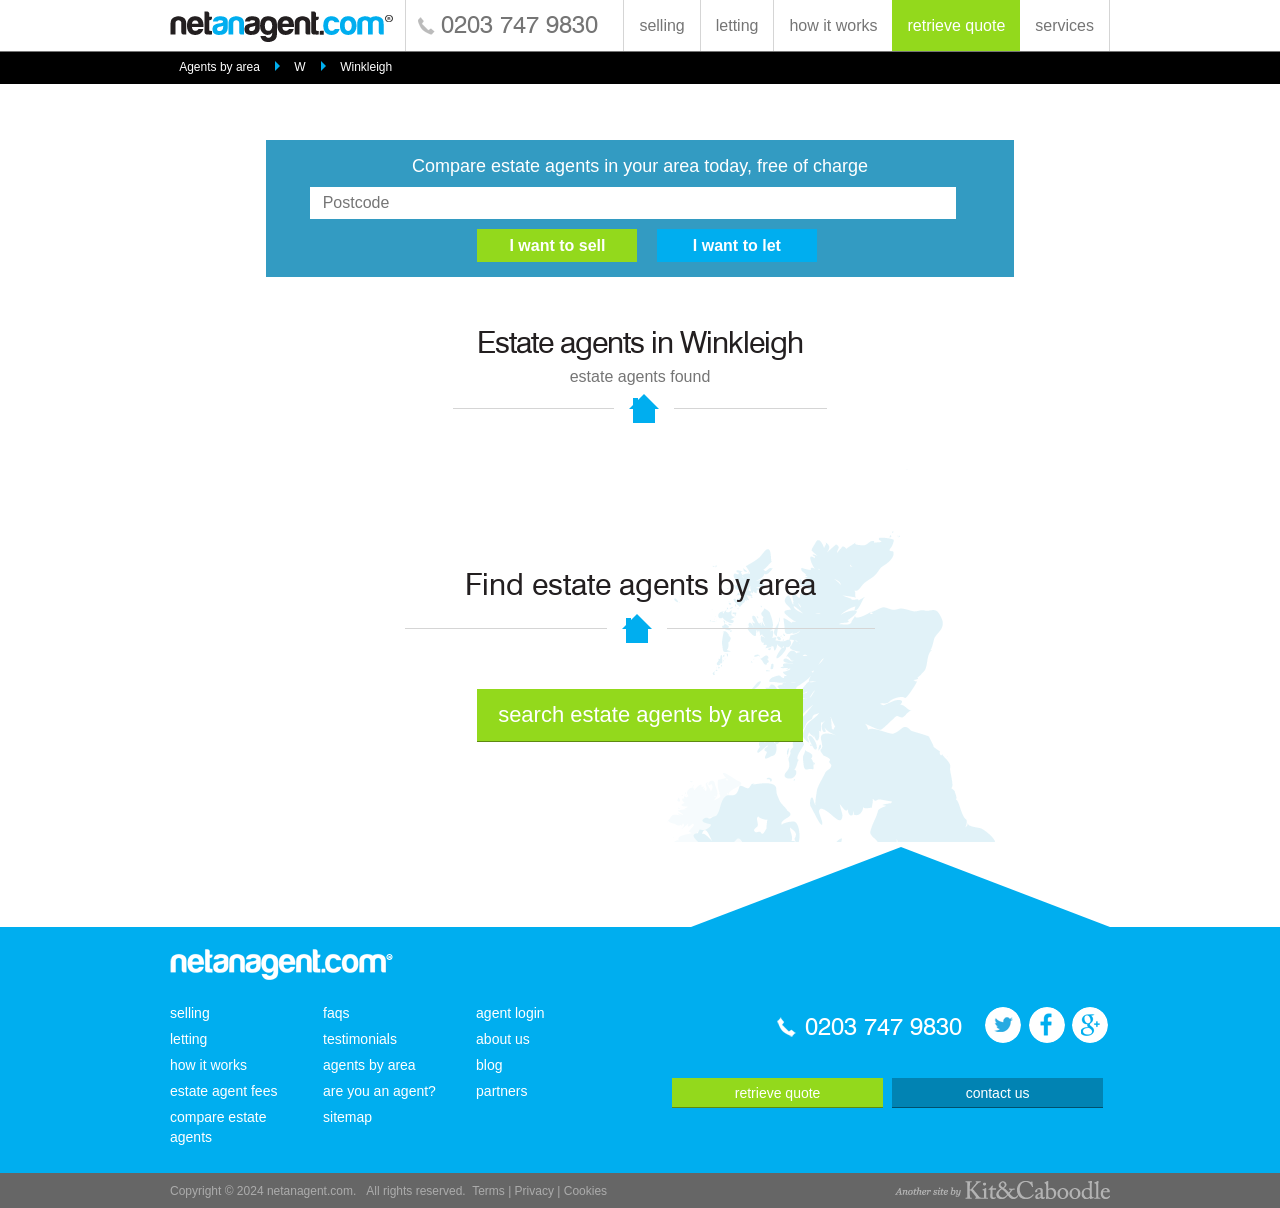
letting (737, 25)
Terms (488, 1191)
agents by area (369, 1065)
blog (489, 1065)
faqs (336, 1013)
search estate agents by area (640, 714)
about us (503, 1039)
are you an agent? (379, 1091)
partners (501, 1091)
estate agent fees (223, 1091)
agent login (510, 1013)
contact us (998, 1093)
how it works (833, 25)
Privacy (534, 1191)
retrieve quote (956, 25)
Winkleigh (366, 67)
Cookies (585, 1191)
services (1064, 25)
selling (661, 25)
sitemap (347, 1117)
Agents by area (219, 67)
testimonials (360, 1039)
